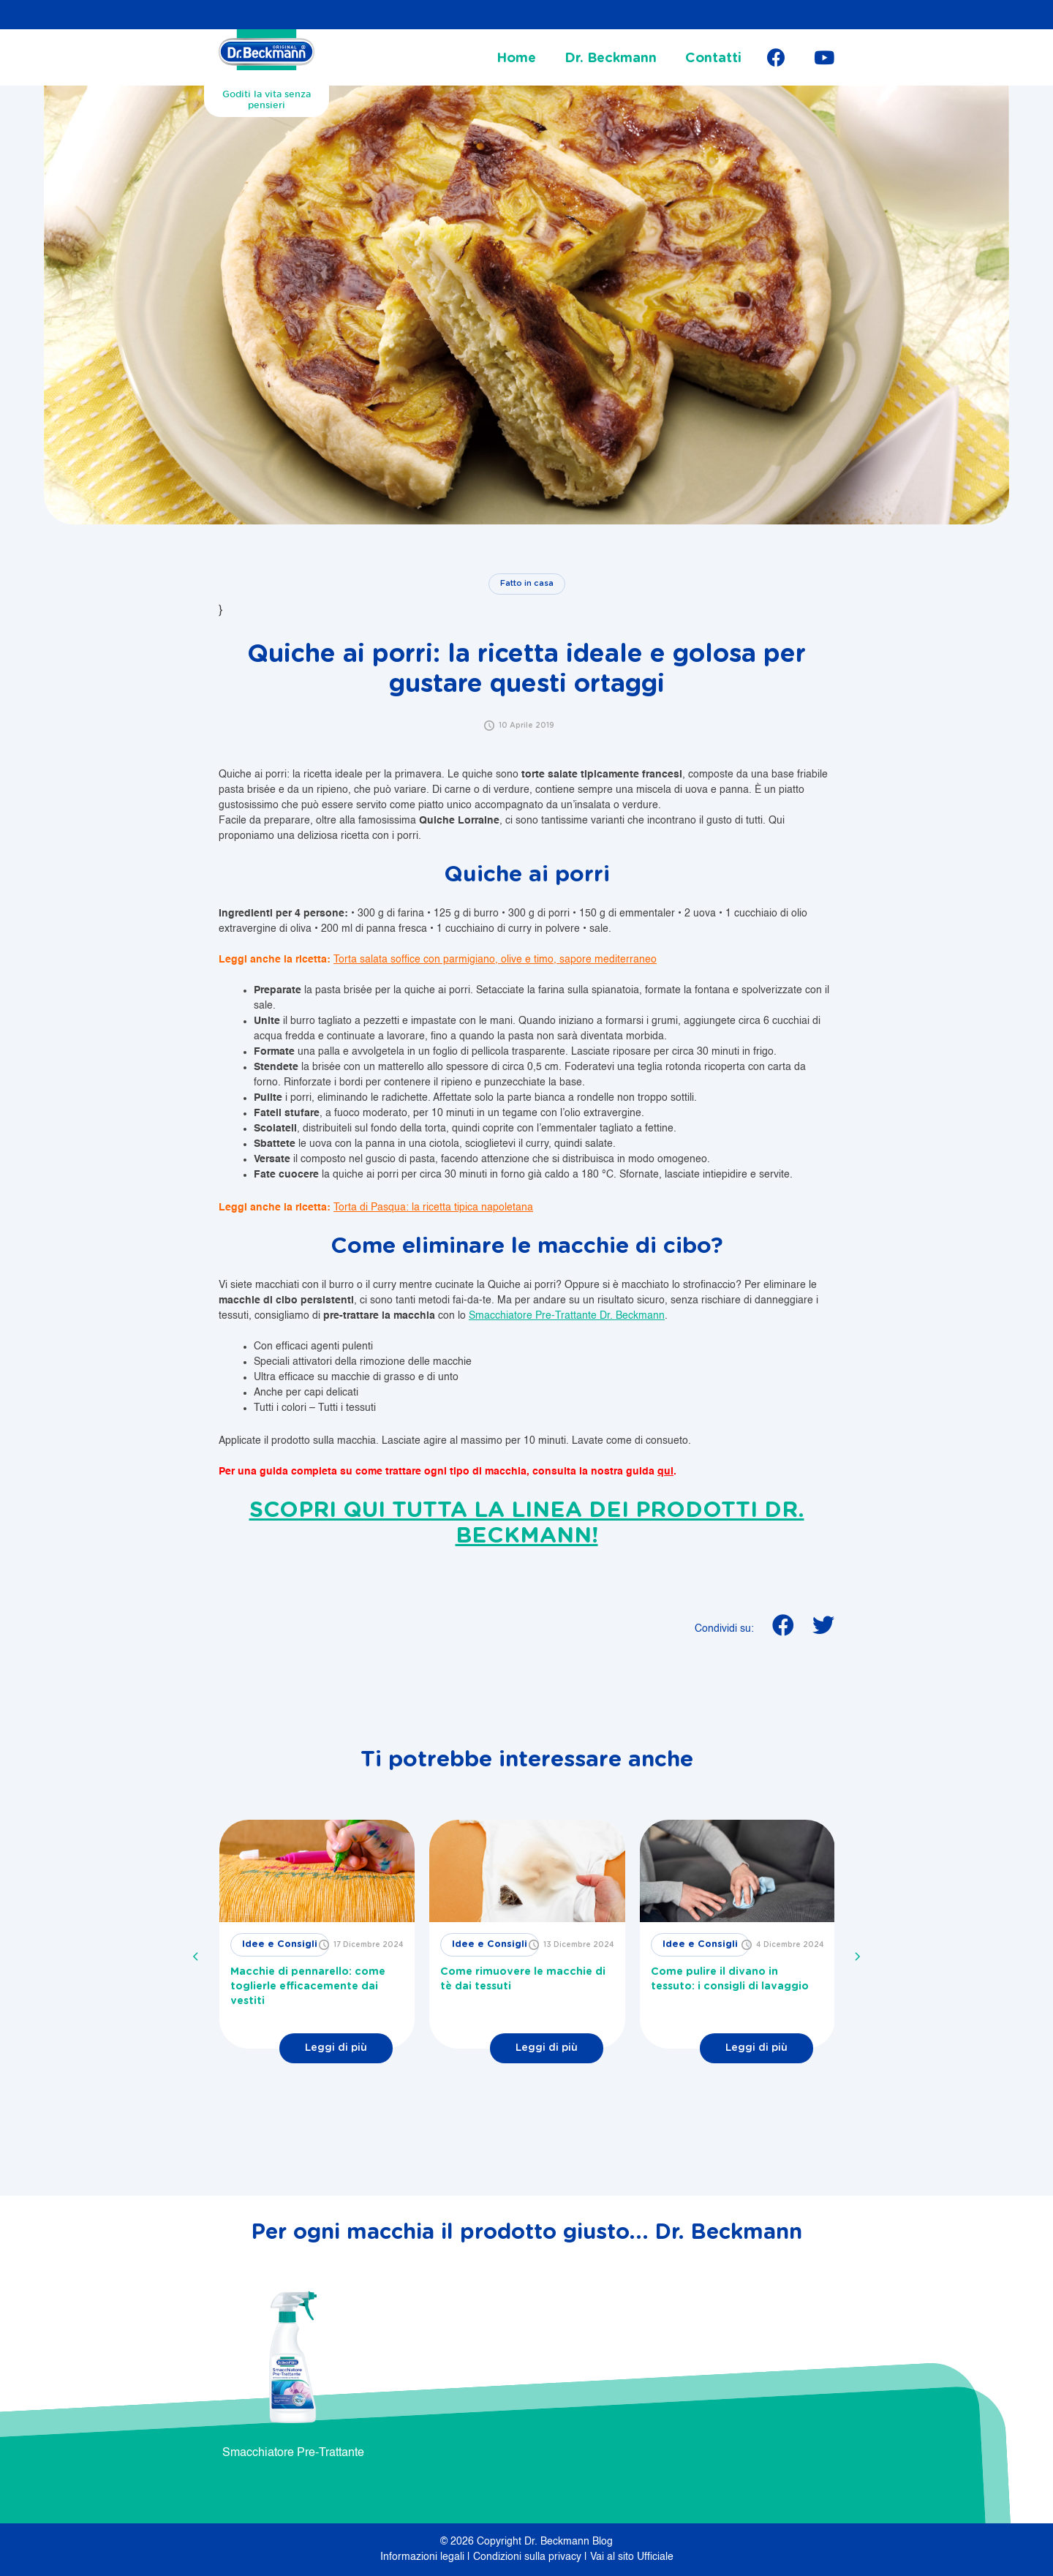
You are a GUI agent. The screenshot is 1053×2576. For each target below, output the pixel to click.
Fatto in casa (527, 583)
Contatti (713, 58)
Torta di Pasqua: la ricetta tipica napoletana (433, 1207)
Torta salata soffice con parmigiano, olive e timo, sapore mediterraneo (495, 959)
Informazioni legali (423, 2557)
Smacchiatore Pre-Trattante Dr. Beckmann (567, 1316)
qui (665, 1471)
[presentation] (196, 1956)
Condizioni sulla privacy (528, 2557)
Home (516, 58)
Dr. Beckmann (611, 58)
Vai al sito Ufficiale (631, 2557)
